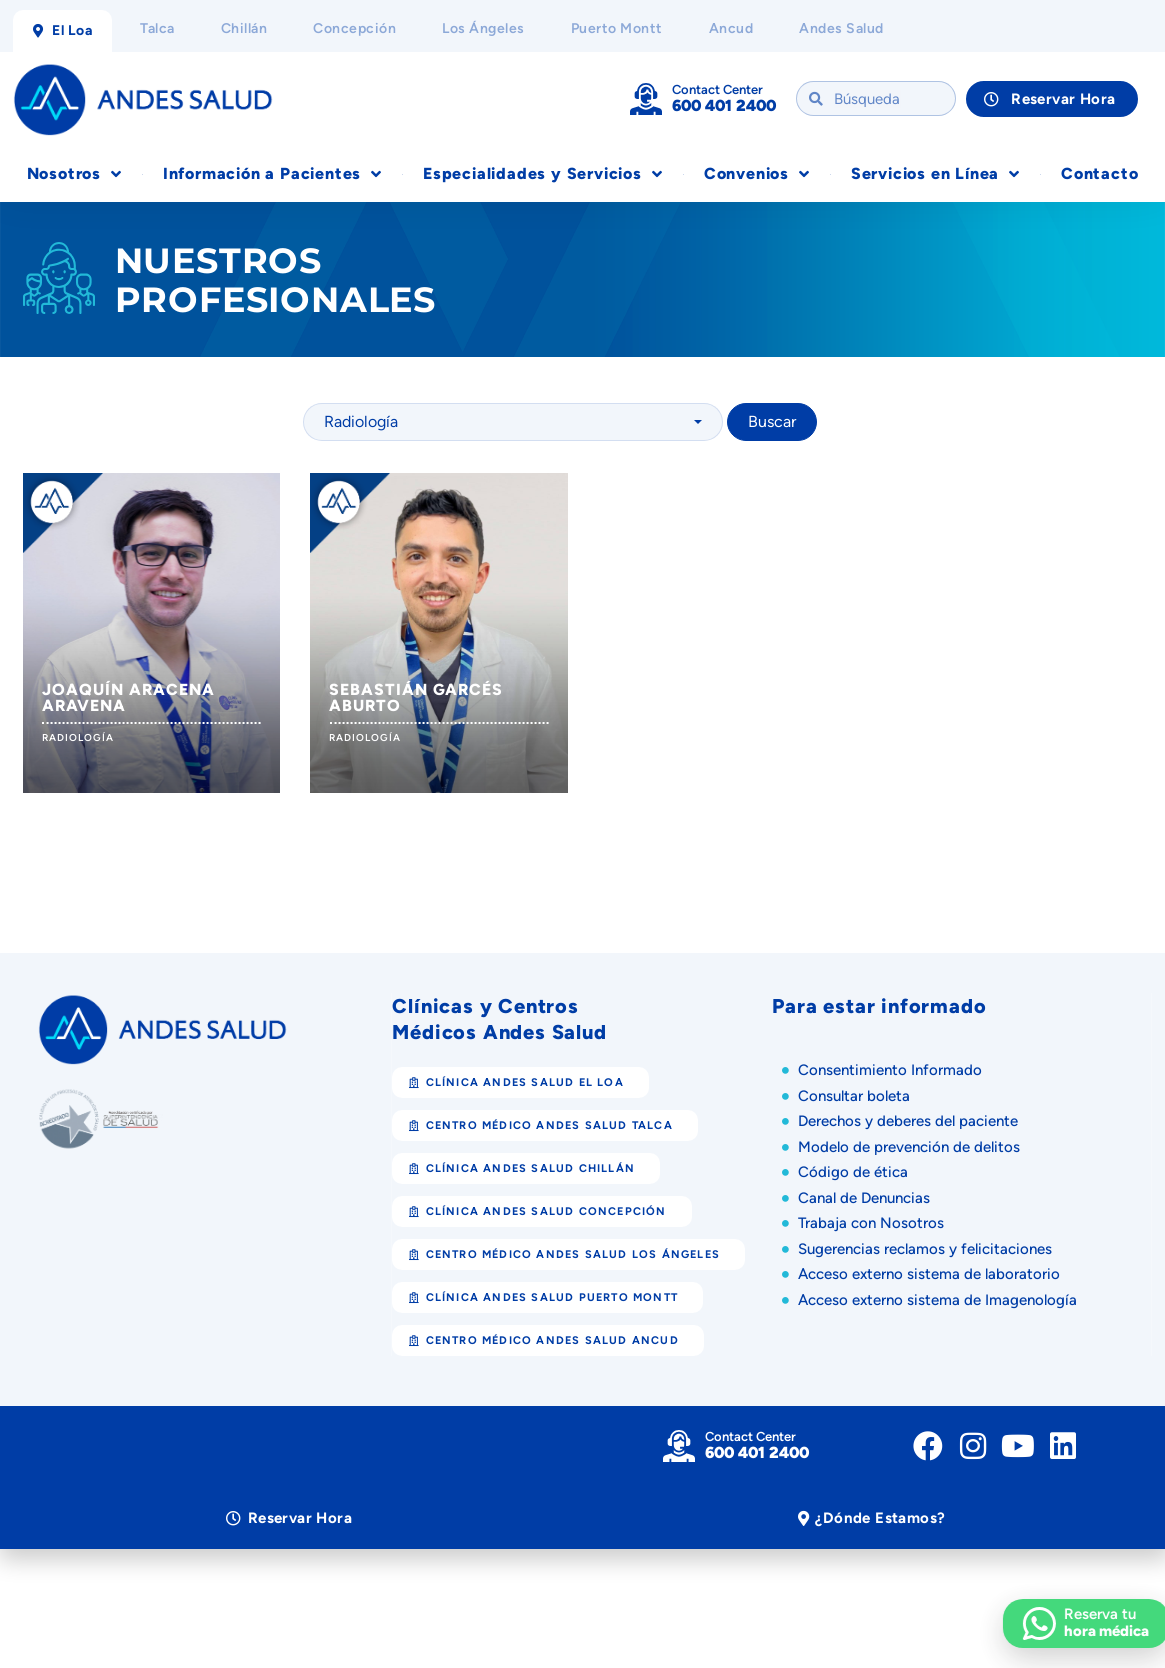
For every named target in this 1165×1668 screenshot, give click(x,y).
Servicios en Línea (935, 174)
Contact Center (717, 89)
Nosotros (74, 174)
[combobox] (513, 422)
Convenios (757, 174)
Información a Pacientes (272, 174)
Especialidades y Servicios (543, 174)
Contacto (1099, 173)
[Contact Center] (646, 99)
